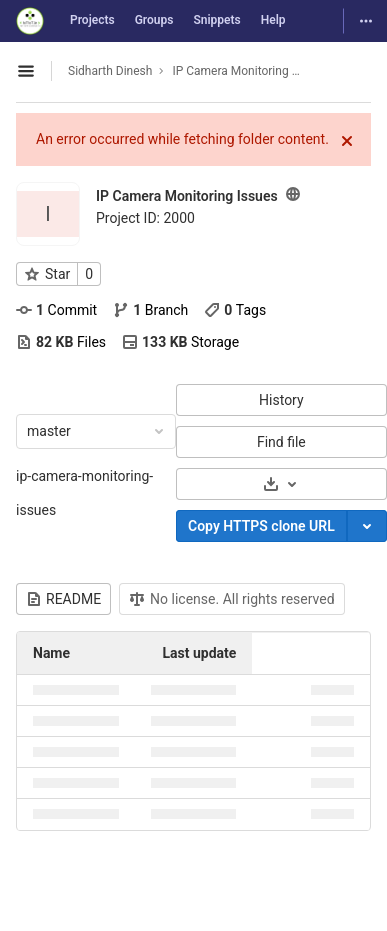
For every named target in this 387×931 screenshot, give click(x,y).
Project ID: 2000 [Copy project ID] (145, 218)
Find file (281, 442)
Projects (92, 20)
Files (61, 342)
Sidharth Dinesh (110, 71)
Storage (180, 342)
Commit (56, 310)
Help (273, 20)
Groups (154, 20)
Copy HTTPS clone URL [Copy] (261, 526)
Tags (235, 310)
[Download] (281, 484)
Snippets (216, 20)
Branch (150, 310)
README (63, 599)
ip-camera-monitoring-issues (84, 493)
